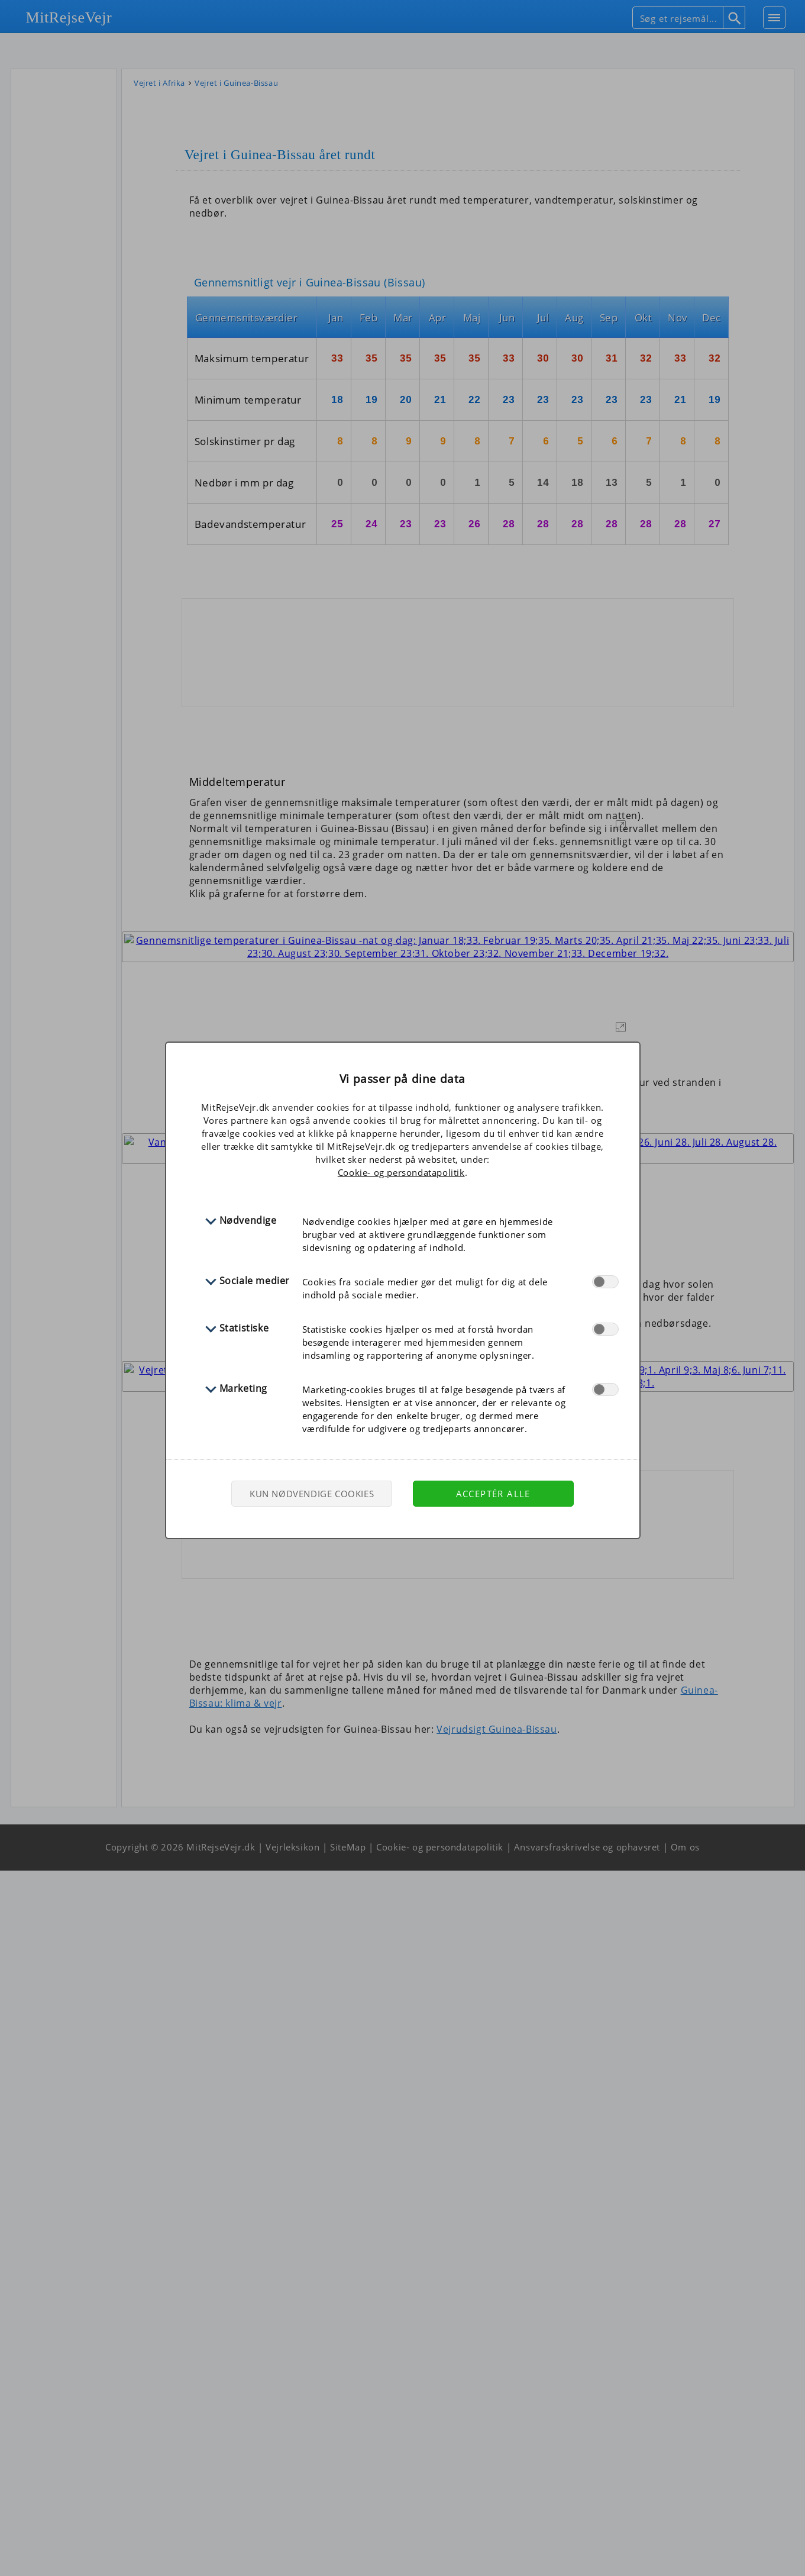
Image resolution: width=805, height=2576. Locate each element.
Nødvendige (248, 1220)
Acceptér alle (493, 1494)
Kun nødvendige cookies (312, 1494)
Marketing (243, 1388)
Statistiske (244, 1327)
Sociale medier (254, 1280)
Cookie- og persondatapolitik (401, 1172)
